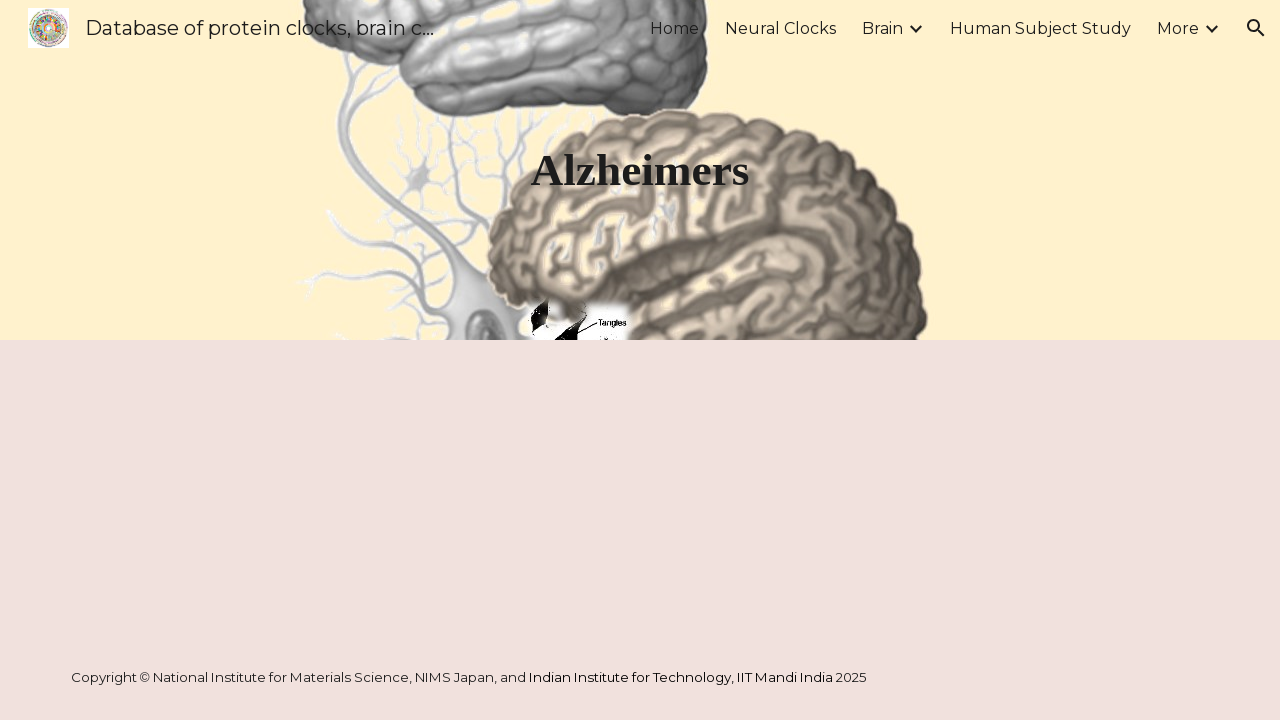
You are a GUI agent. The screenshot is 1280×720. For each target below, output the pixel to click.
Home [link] (674, 28)
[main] (640, 170)
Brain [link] (882, 28)
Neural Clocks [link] (780, 28)
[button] (1256, 28)
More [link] (1178, 28)
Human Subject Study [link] (1040, 28)
